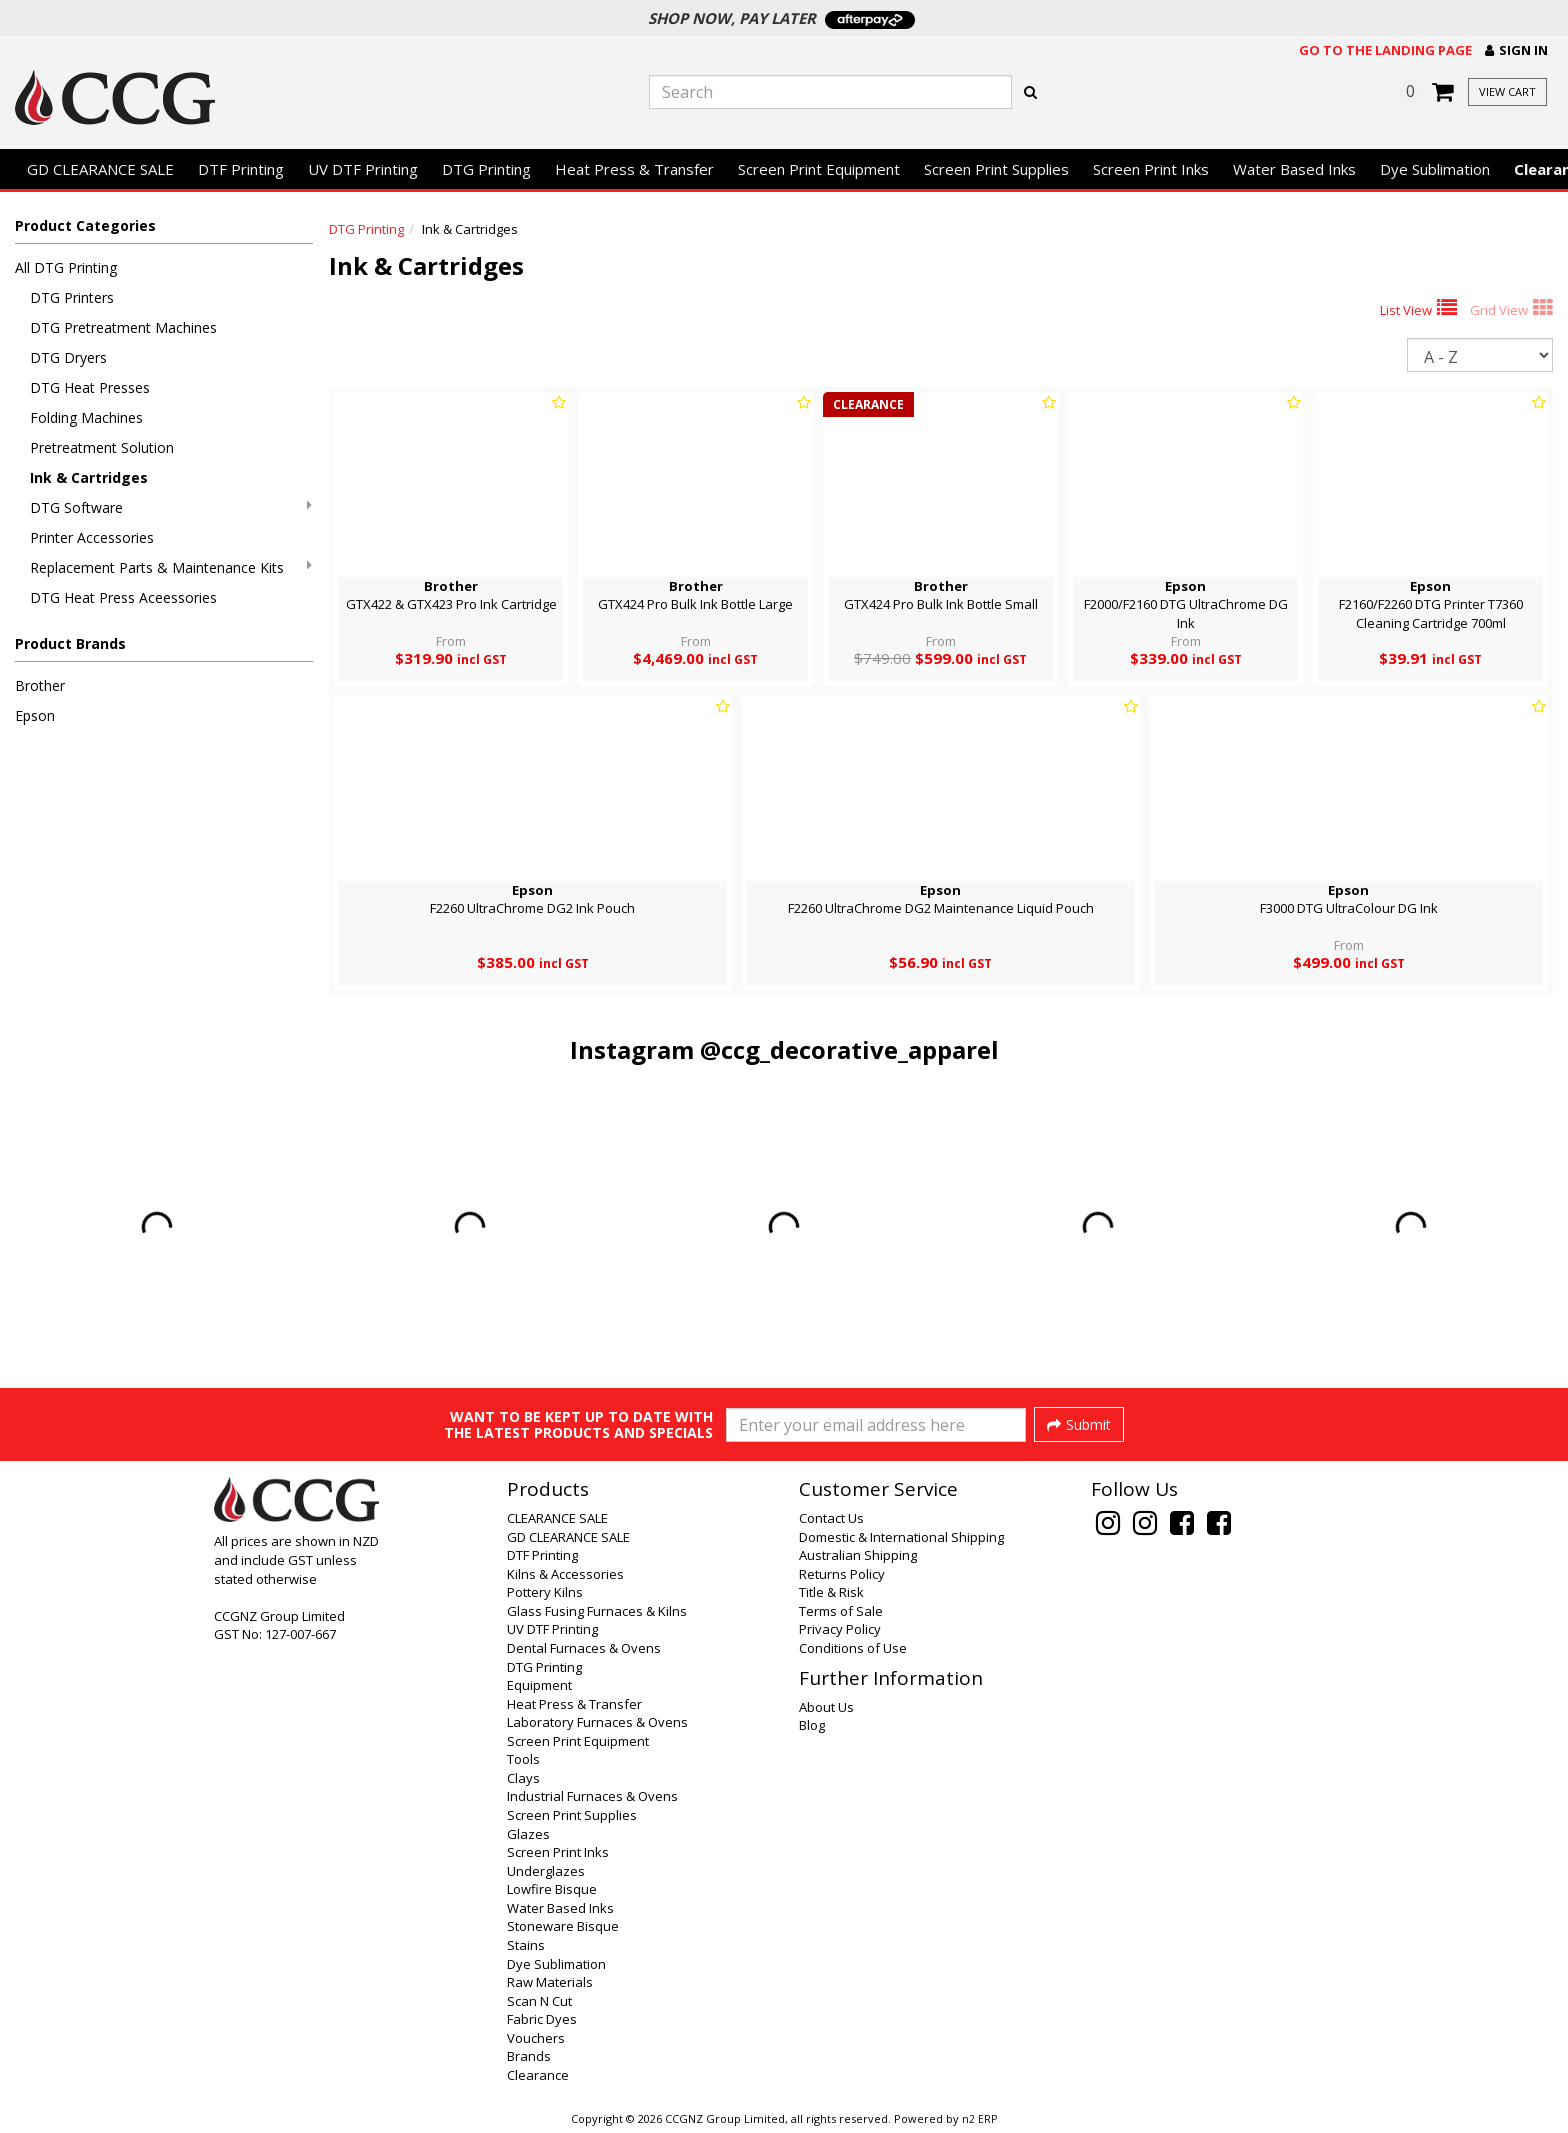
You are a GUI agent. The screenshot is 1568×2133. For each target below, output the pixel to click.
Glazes (528, 1834)
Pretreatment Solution (102, 447)
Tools (523, 1759)
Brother (40, 685)
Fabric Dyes (542, 2019)
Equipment (539, 1685)
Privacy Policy (840, 1629)
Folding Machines (86, 417)
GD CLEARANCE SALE (100, 169)
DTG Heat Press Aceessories (123, 597)
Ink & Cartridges (89, 477)
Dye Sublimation (1435, 169)
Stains (526, 1945)
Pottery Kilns (545, 1592)
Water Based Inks (1294, 169)
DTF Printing (241, 169)
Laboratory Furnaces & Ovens (597, 1722)
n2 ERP (979, 2119)
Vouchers (536, 2038)
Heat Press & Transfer (634, 169)
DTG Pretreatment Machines (123, 327)
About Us (826, 1707)
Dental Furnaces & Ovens (584, 1648)
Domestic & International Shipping (901, 1537)
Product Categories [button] (85, 225)
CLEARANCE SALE (557, 1518)
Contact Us (831, 1518)
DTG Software (171, 507)
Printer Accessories (92, 537)
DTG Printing (486, 169)
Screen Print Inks (1151, 169)
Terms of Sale (841, 1611)
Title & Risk (831, 1592)
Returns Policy (842, 1574)
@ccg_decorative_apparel (849, 1049)
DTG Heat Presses (90, 387)
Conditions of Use (853, 1648)
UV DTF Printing (363, 169)
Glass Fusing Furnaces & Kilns (597, 1611)
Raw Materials (550, 1982)
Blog (812, 1725)
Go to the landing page (1385, 50)
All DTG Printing (66, 267)
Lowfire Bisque (552, 1889)
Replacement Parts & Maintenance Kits (171, 567)
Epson (35, 715)
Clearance (538, 2075)
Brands (529, 2056)
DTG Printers (72, 297)
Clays (523, 1778)
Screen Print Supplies (996, 169)
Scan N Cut (539, 2001)
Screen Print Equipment (819, 169)
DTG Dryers (68, 357)
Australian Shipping (858, 1555)
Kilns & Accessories (565, 1574)
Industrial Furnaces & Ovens (592, 1796)
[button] (1516, 50)
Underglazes (546, 1871)
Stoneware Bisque (563, 1926)
